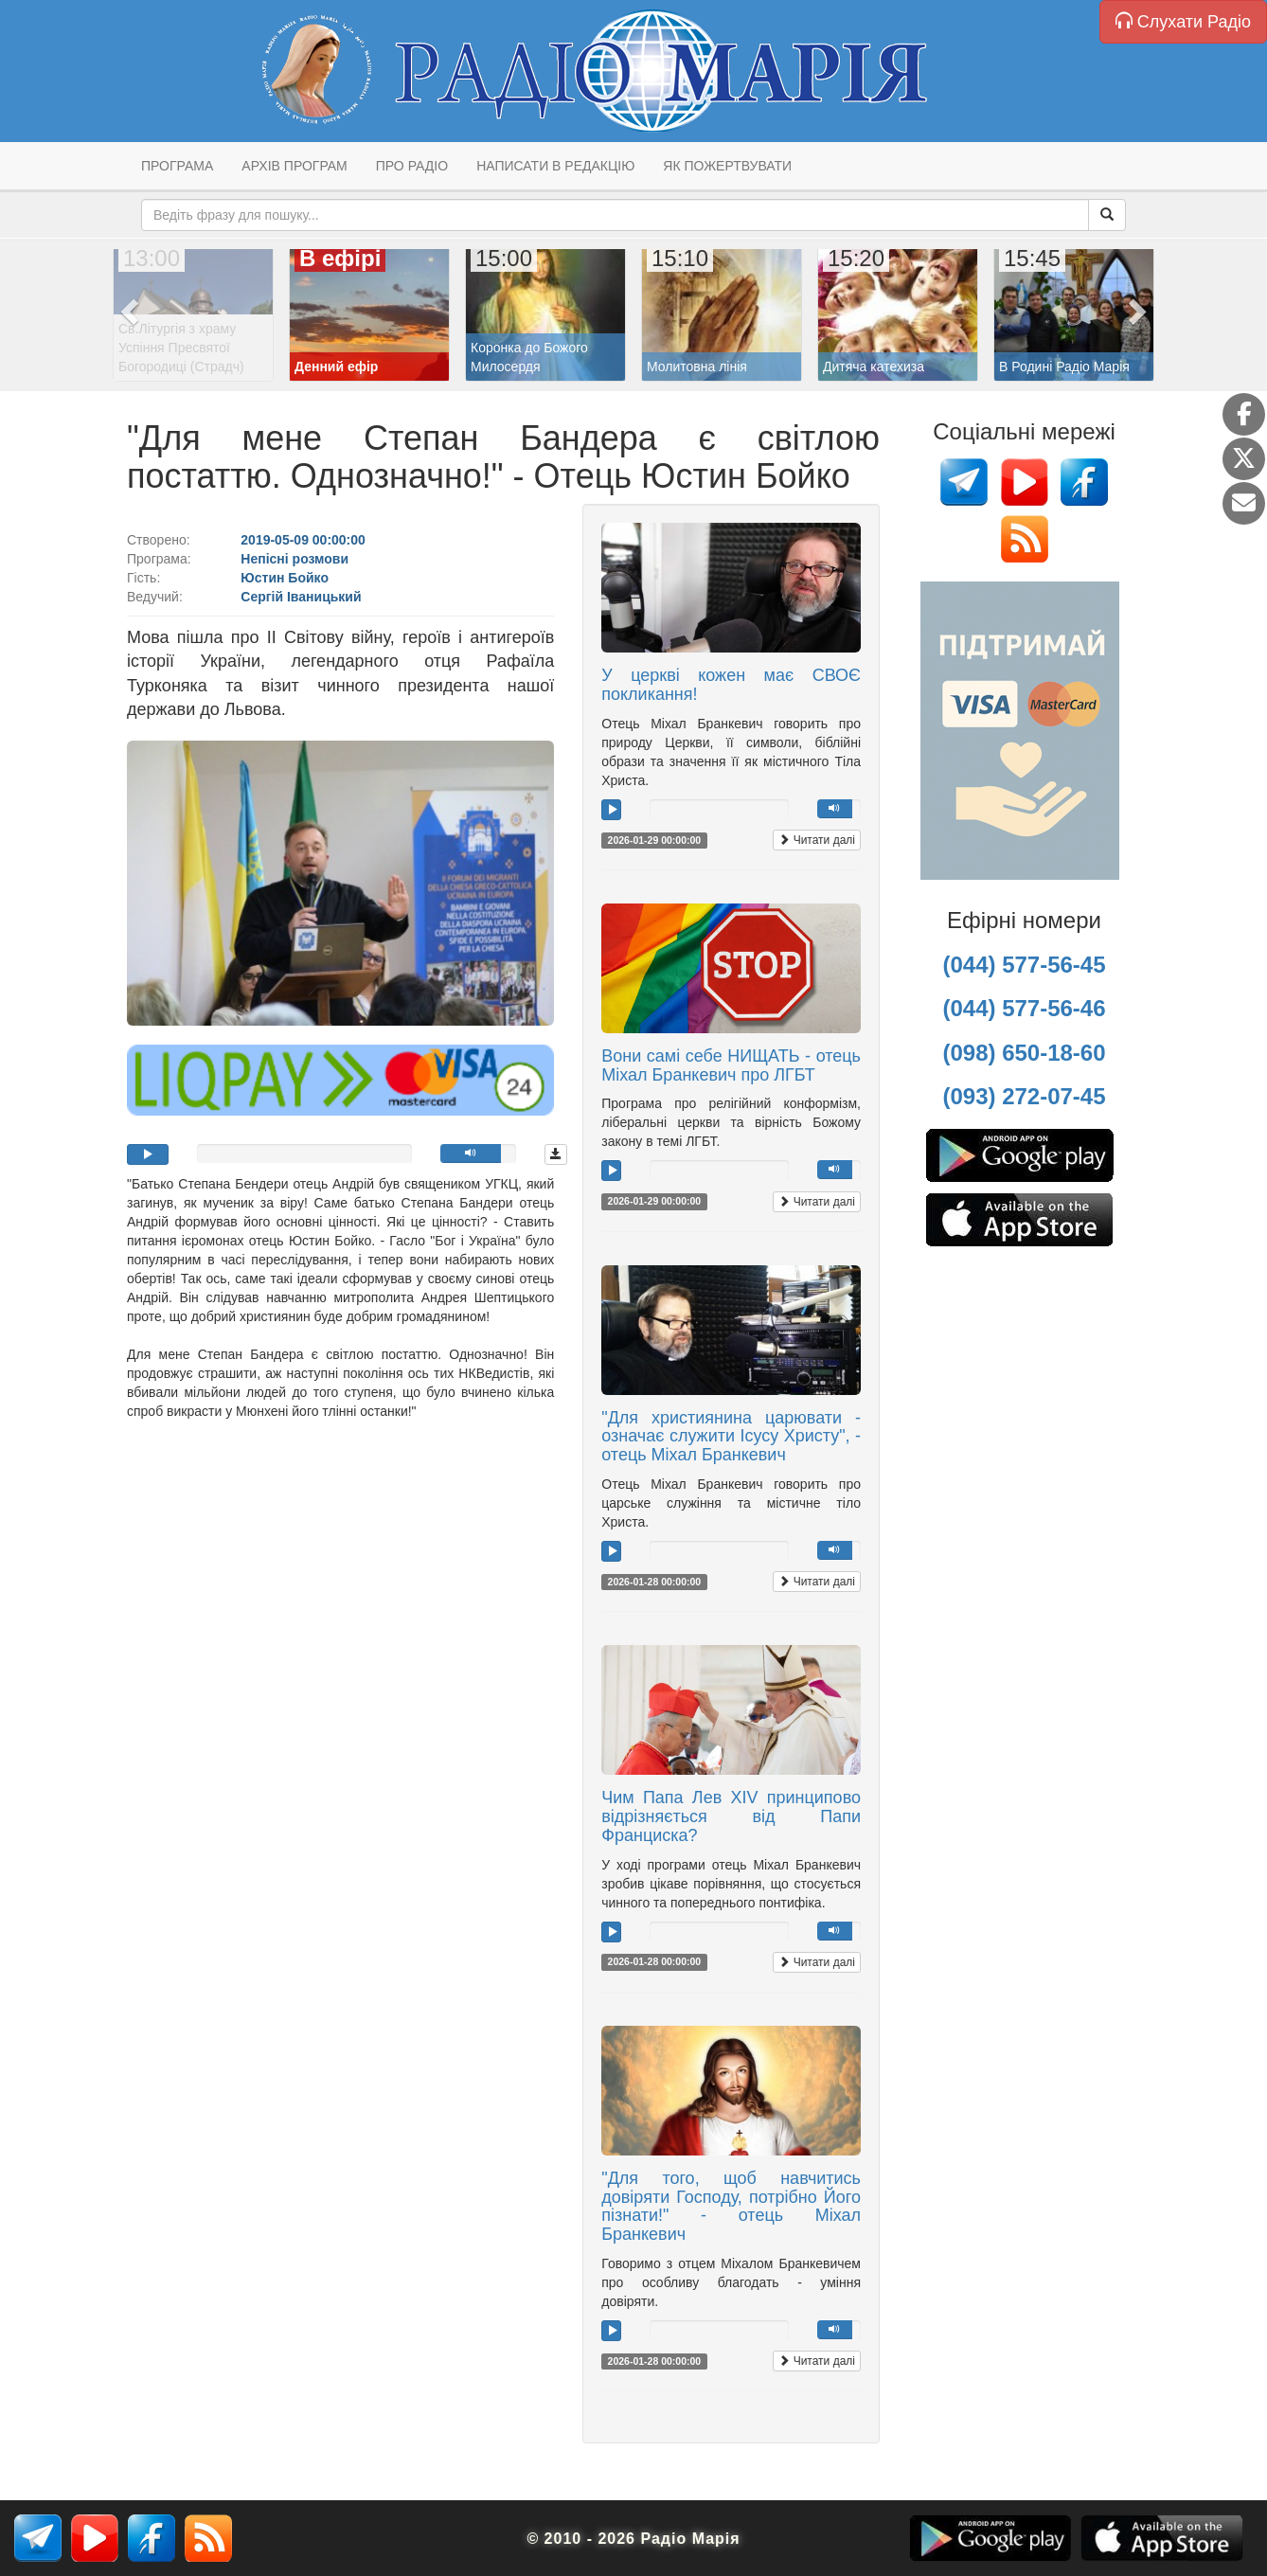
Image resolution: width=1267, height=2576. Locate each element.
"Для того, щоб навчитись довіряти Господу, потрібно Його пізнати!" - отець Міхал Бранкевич (731, 2206)
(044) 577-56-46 (1023, 1008)
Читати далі (816, 840)
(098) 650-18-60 (1023, 1052)
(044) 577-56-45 (1023, 964)
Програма (177, 165)
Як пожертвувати (727, 165)
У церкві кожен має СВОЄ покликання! (731, 685)
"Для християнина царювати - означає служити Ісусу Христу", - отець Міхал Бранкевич (731, 1436)
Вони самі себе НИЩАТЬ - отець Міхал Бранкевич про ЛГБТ (731, 1065)
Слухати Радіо (1183, 21)
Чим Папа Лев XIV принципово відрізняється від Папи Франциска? (731, 1816)
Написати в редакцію (555, 165)
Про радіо (412, 165)
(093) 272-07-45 (1023, 1096)
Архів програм (294, 165)
